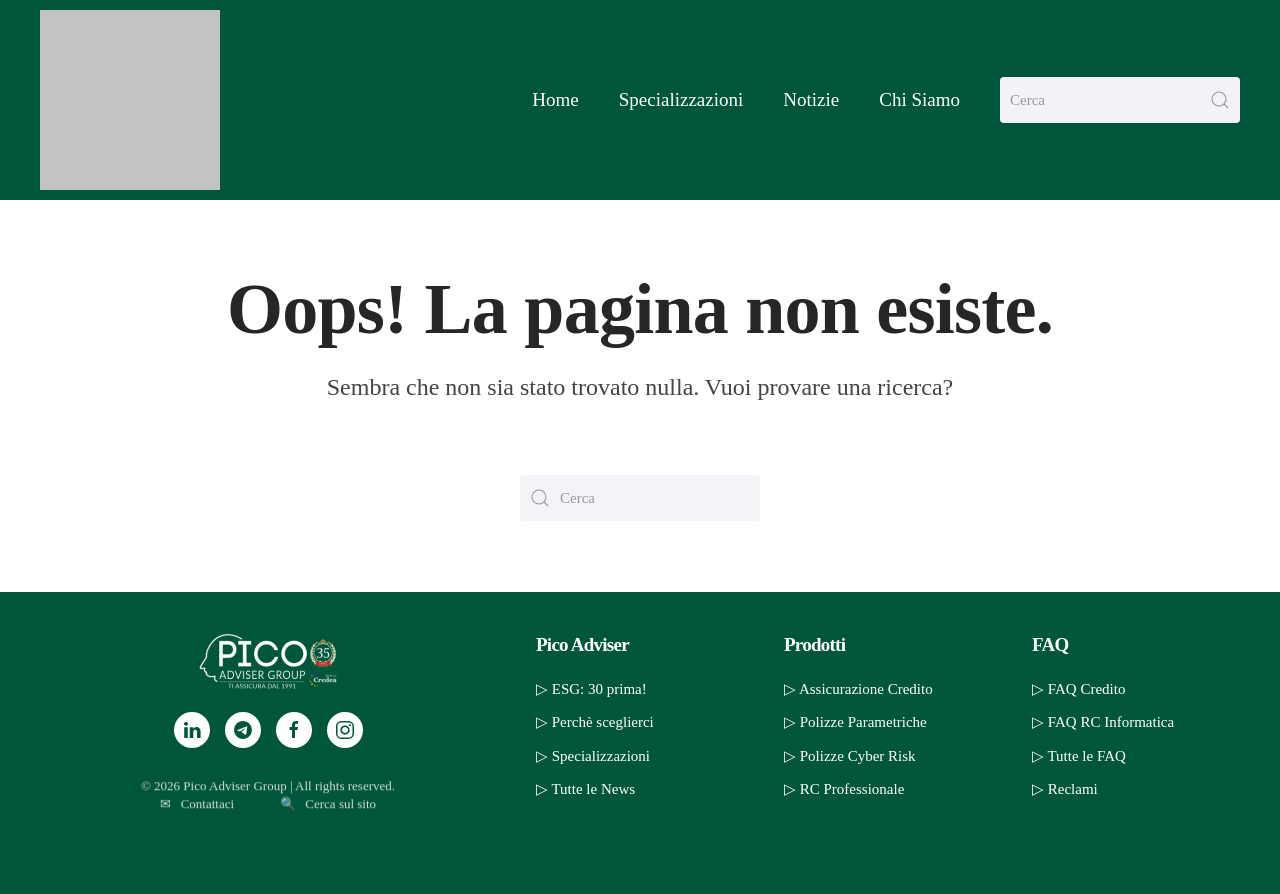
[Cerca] (1120, 100)
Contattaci (207, 824)
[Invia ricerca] (1220, 100)
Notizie (811, 99)
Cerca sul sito (340, 824)
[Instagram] (345, 730)
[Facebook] (294, 730)
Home (555, 99)
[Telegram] (243, 730)
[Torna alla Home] (130, 100)
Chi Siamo (919, 99)
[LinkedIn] (192, 730)
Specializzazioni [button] (681, 99)
